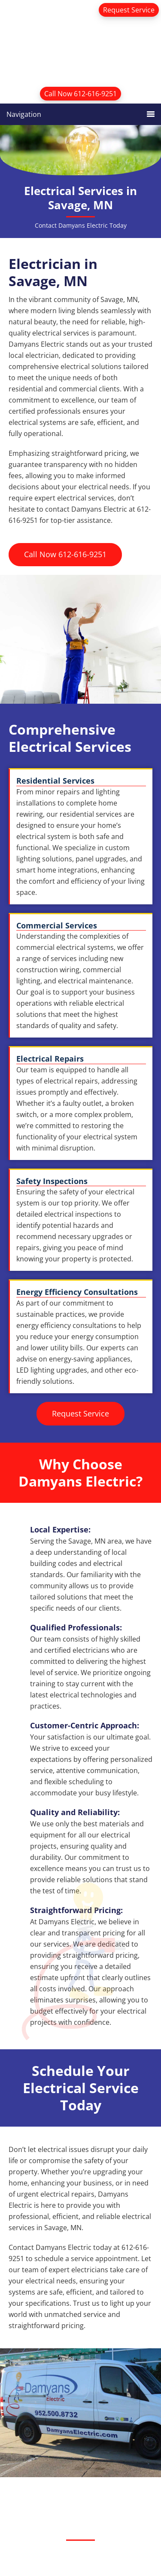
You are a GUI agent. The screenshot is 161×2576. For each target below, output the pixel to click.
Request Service (129, 10)
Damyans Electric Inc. (80, 49)
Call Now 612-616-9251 (80, 93)
